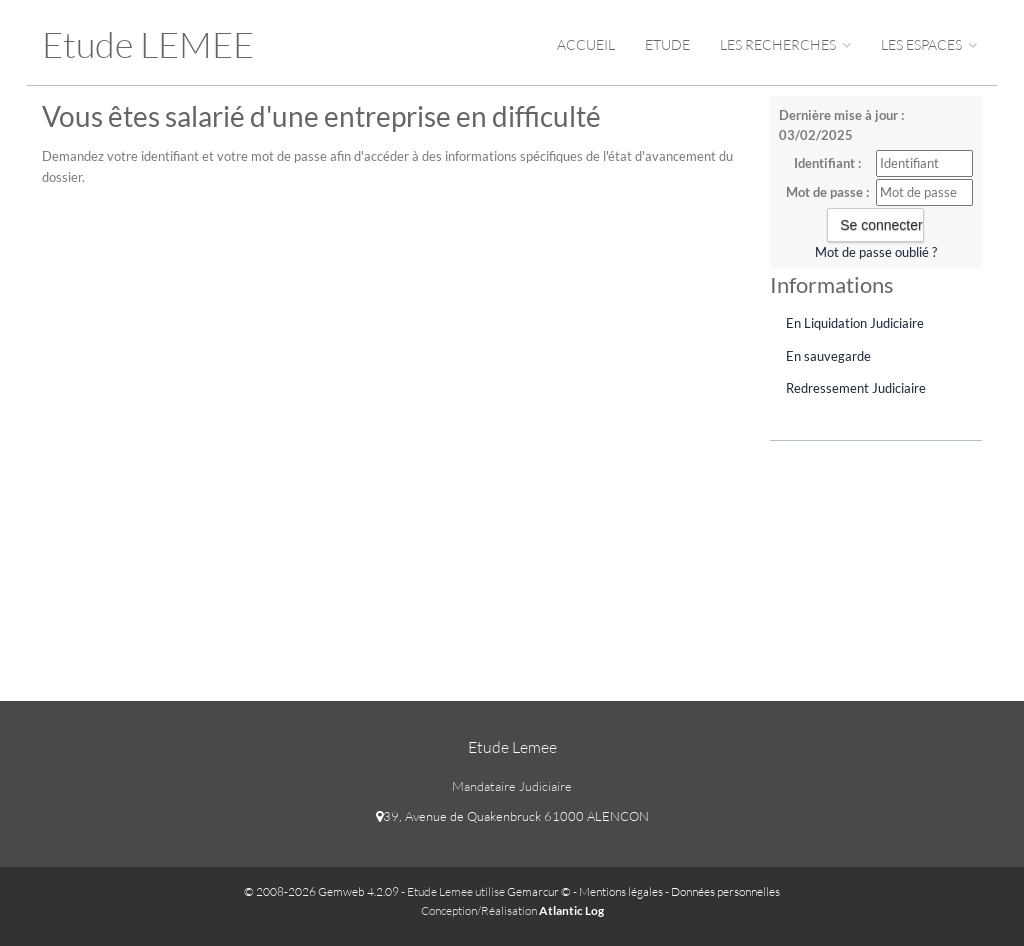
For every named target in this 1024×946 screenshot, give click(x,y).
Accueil (586, 44)
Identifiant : (827, 163)
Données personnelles (725, 891)
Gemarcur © (539, 891)
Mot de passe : (827, 192)
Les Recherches (785, 44)
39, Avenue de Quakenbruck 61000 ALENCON (512, 816)
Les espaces (929, 44)
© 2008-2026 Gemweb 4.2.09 (321, 891)
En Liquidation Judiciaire (855, 323)
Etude (667, 44)
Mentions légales (621, 891)
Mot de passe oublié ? (876, 252)
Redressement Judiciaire (856, 388)
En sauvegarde (828, 356)
